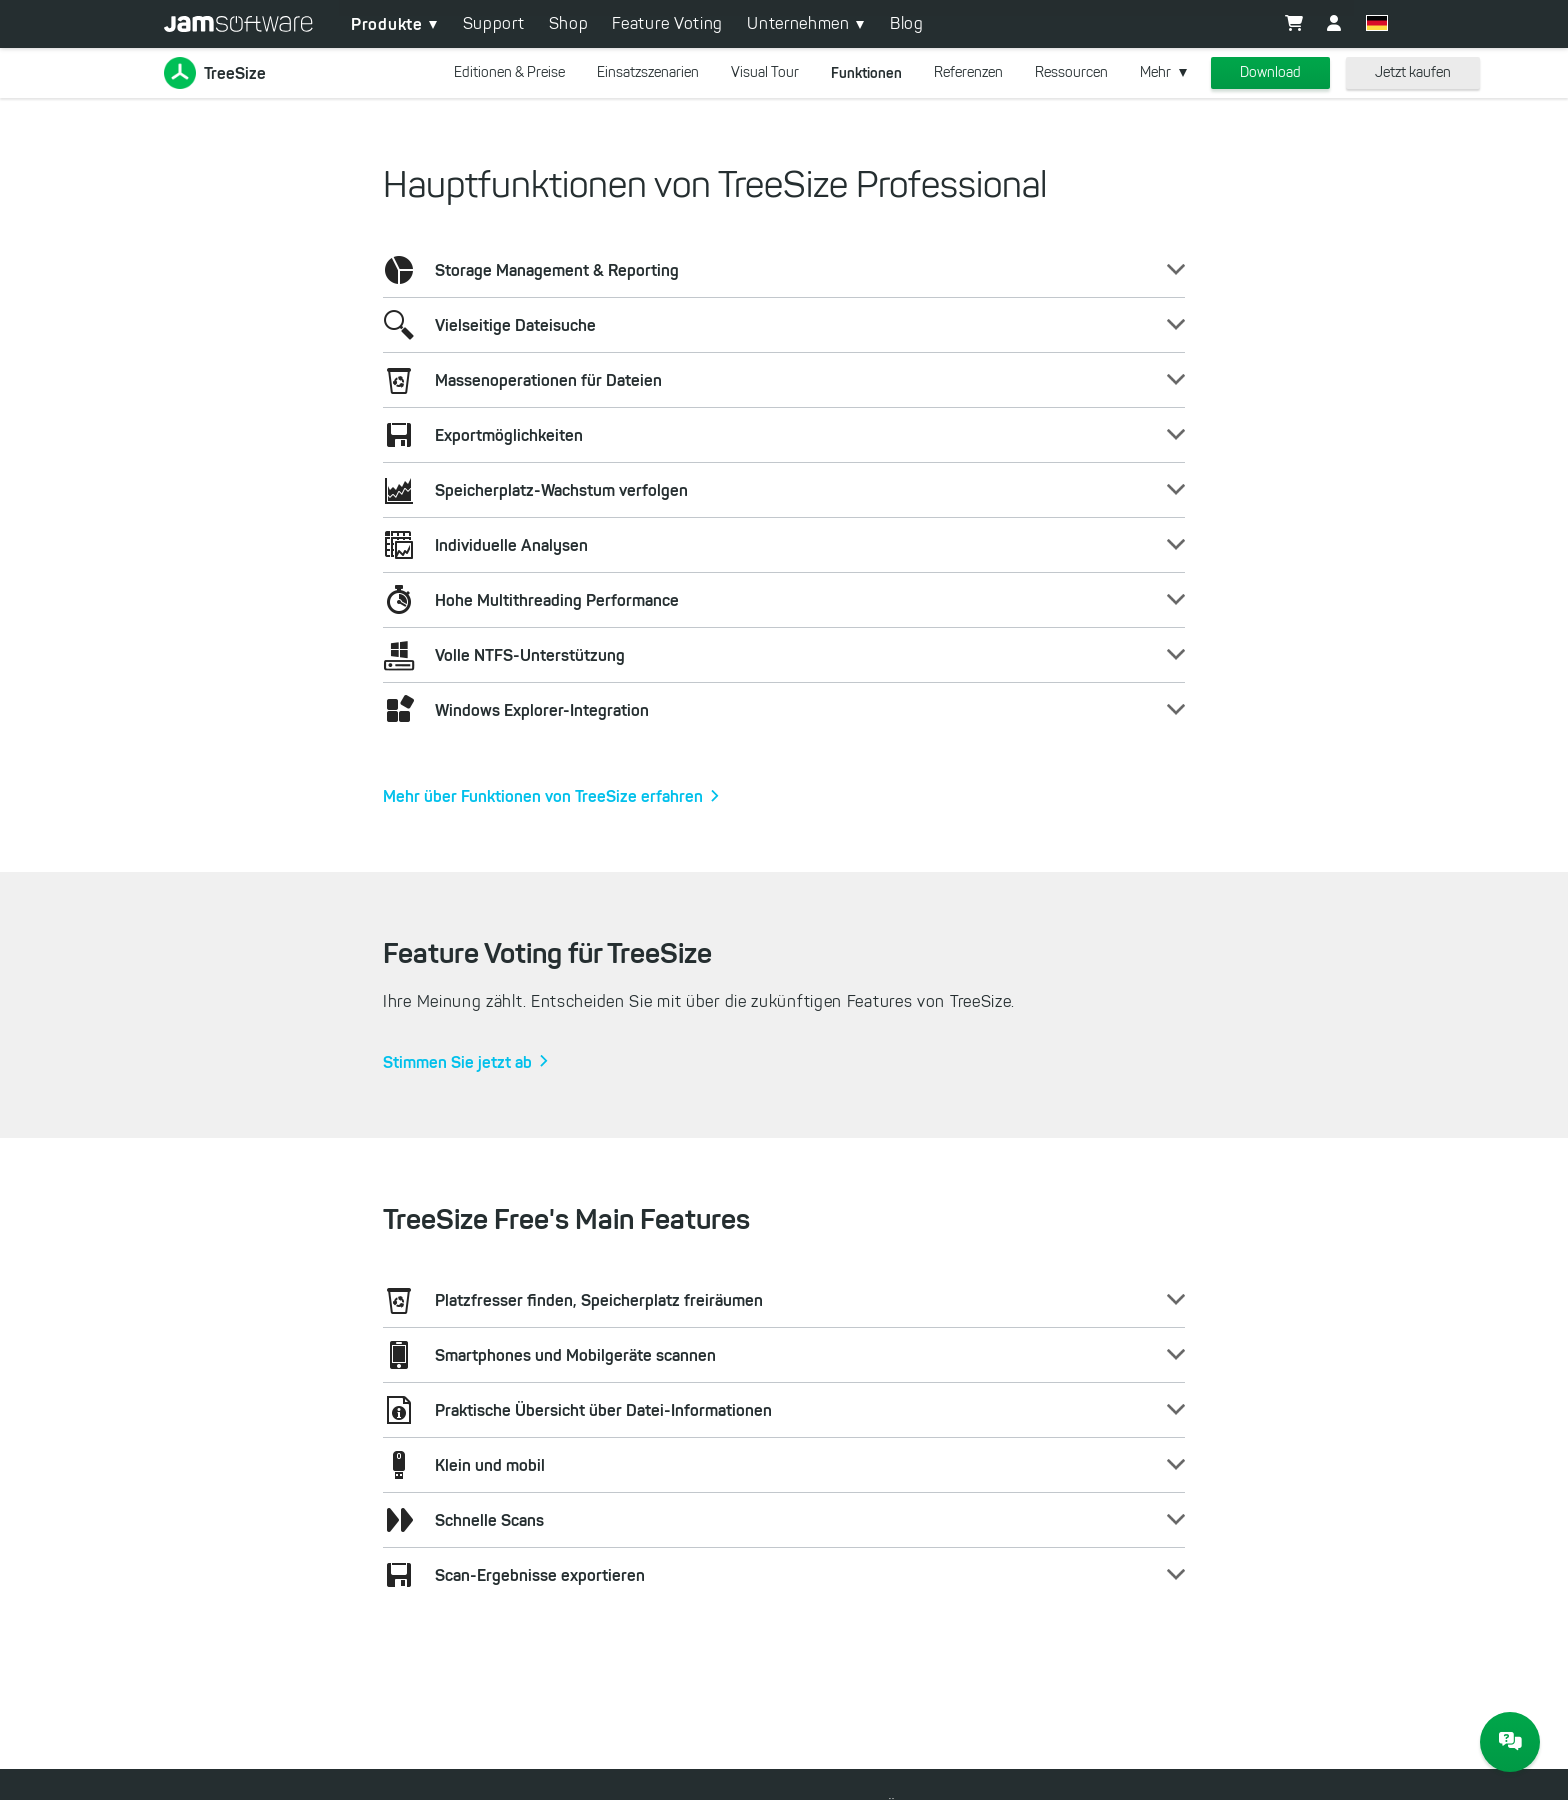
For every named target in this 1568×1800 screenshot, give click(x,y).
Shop (569, 23)
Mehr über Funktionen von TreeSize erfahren (543, 796)
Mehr (1155, 72)
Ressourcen (1071, 72)
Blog (907, 23)
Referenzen (968, 72)
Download (1270, 72)
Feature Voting (667, 23)
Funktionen (866, 73)
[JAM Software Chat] (1510, 1742)
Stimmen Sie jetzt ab (457, 1062)
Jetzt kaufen (1413, 72)
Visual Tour (765, 72)
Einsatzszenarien (648, 72)
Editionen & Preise (509, 72)
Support (494, 23)
